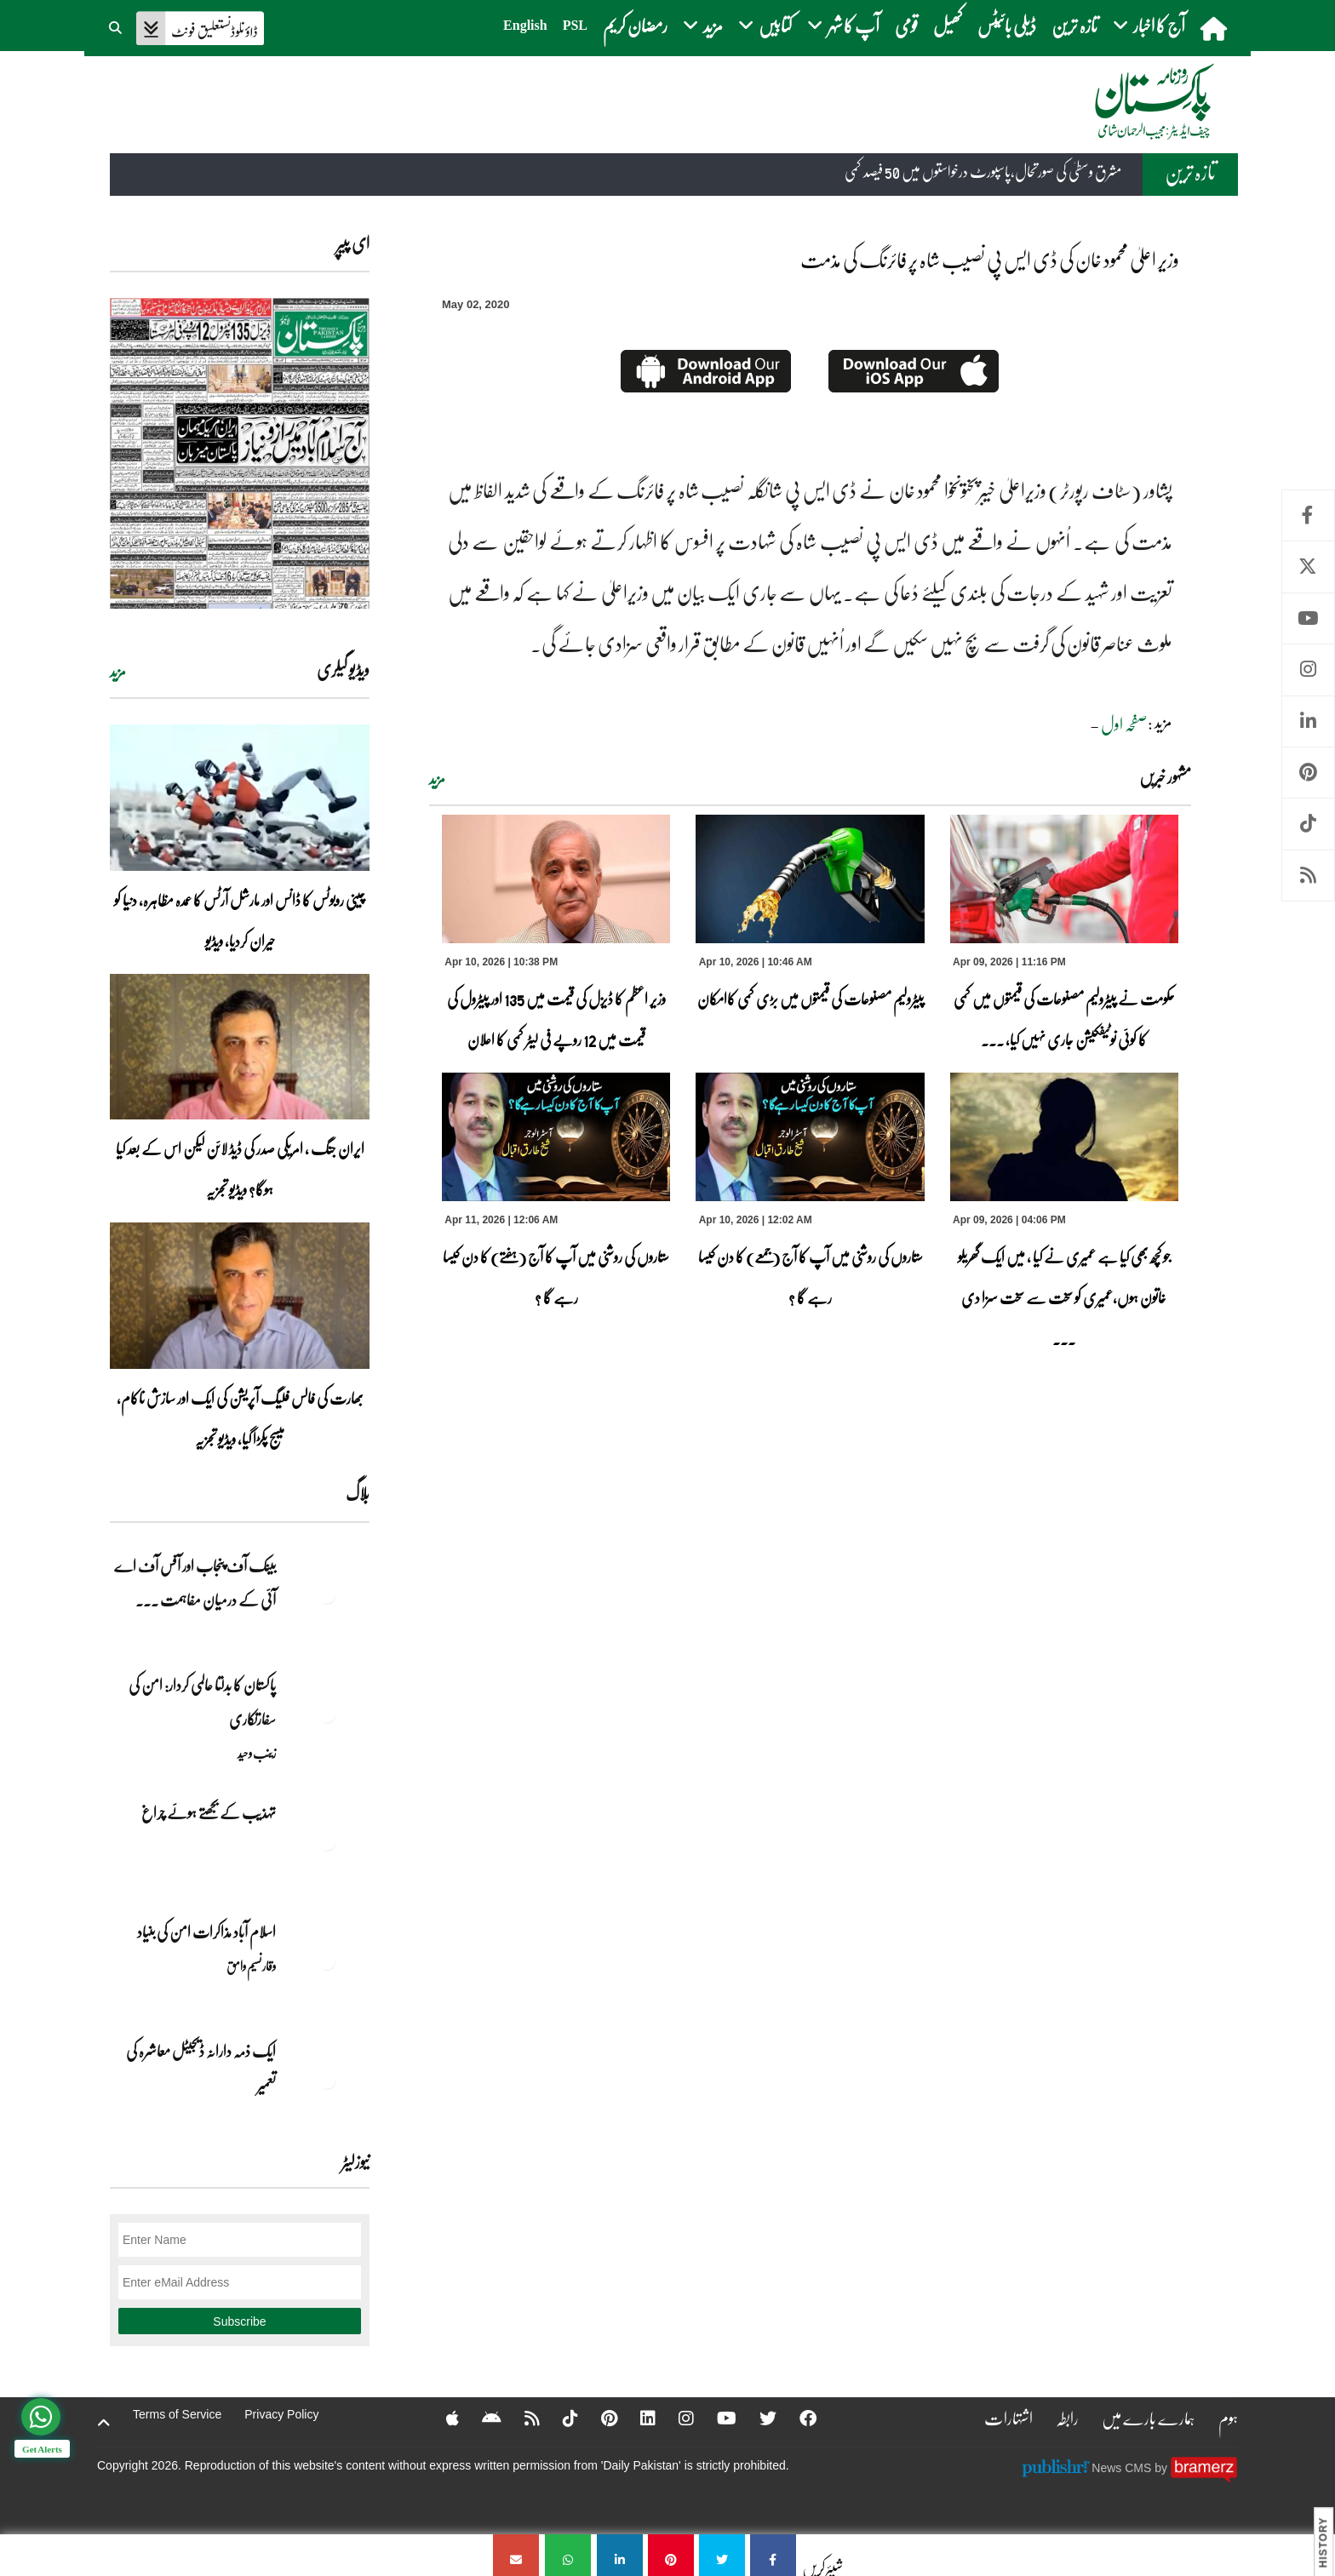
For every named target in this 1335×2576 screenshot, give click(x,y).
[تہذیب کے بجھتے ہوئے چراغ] (327, 1842)
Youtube (1308, 618)
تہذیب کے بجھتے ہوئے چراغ (208, 1812)
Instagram (1308, 669)
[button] (116, 25)
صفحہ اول (1124, 723)
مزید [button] (703, 25)
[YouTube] (715, 2417)
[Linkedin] (637, 2417)
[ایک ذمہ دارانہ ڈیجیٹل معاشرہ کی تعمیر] (327, 2080)
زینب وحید (257, 1752)
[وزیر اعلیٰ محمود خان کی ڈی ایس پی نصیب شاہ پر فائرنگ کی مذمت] (773, 2555)
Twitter (1308, 566)
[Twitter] (756, 2417)
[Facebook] (796, 2417)
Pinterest (1308, 772)
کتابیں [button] (765, 25)
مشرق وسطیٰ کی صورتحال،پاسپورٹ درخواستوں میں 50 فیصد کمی (983, 172)
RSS (1308, 875)
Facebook (1308, 515)
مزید (437, 779)
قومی (906, 25)
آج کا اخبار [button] (1149, 25)
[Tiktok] (559, 2417)
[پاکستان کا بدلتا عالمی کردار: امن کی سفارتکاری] (327, 1714)
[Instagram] (675, 2417)
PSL (575, 25)
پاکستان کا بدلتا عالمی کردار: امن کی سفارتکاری (202, 1702)
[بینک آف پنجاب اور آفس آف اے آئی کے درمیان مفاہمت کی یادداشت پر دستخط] (327, 1595)
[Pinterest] (598, 2417)
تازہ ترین (1074, 25)
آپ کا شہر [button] (843, 25)
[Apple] (441, 2417)
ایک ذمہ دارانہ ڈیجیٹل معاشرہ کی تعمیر (201, 2068)
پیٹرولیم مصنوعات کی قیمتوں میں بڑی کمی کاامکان (810, 998)
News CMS (1123, 2467)
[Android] (480, 2417)
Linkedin (1308, 721)
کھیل (947, 25)
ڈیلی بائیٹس (1006, 25)
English (525, 25)
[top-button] (104, 2422)
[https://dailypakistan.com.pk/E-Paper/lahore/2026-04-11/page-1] (240, 453)
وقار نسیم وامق (251, 1965)
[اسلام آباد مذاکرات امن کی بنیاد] (327, 1961)
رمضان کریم (635, 25)
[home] (1215, 28)
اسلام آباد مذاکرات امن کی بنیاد (206, 1932)
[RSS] (521, 2417)
